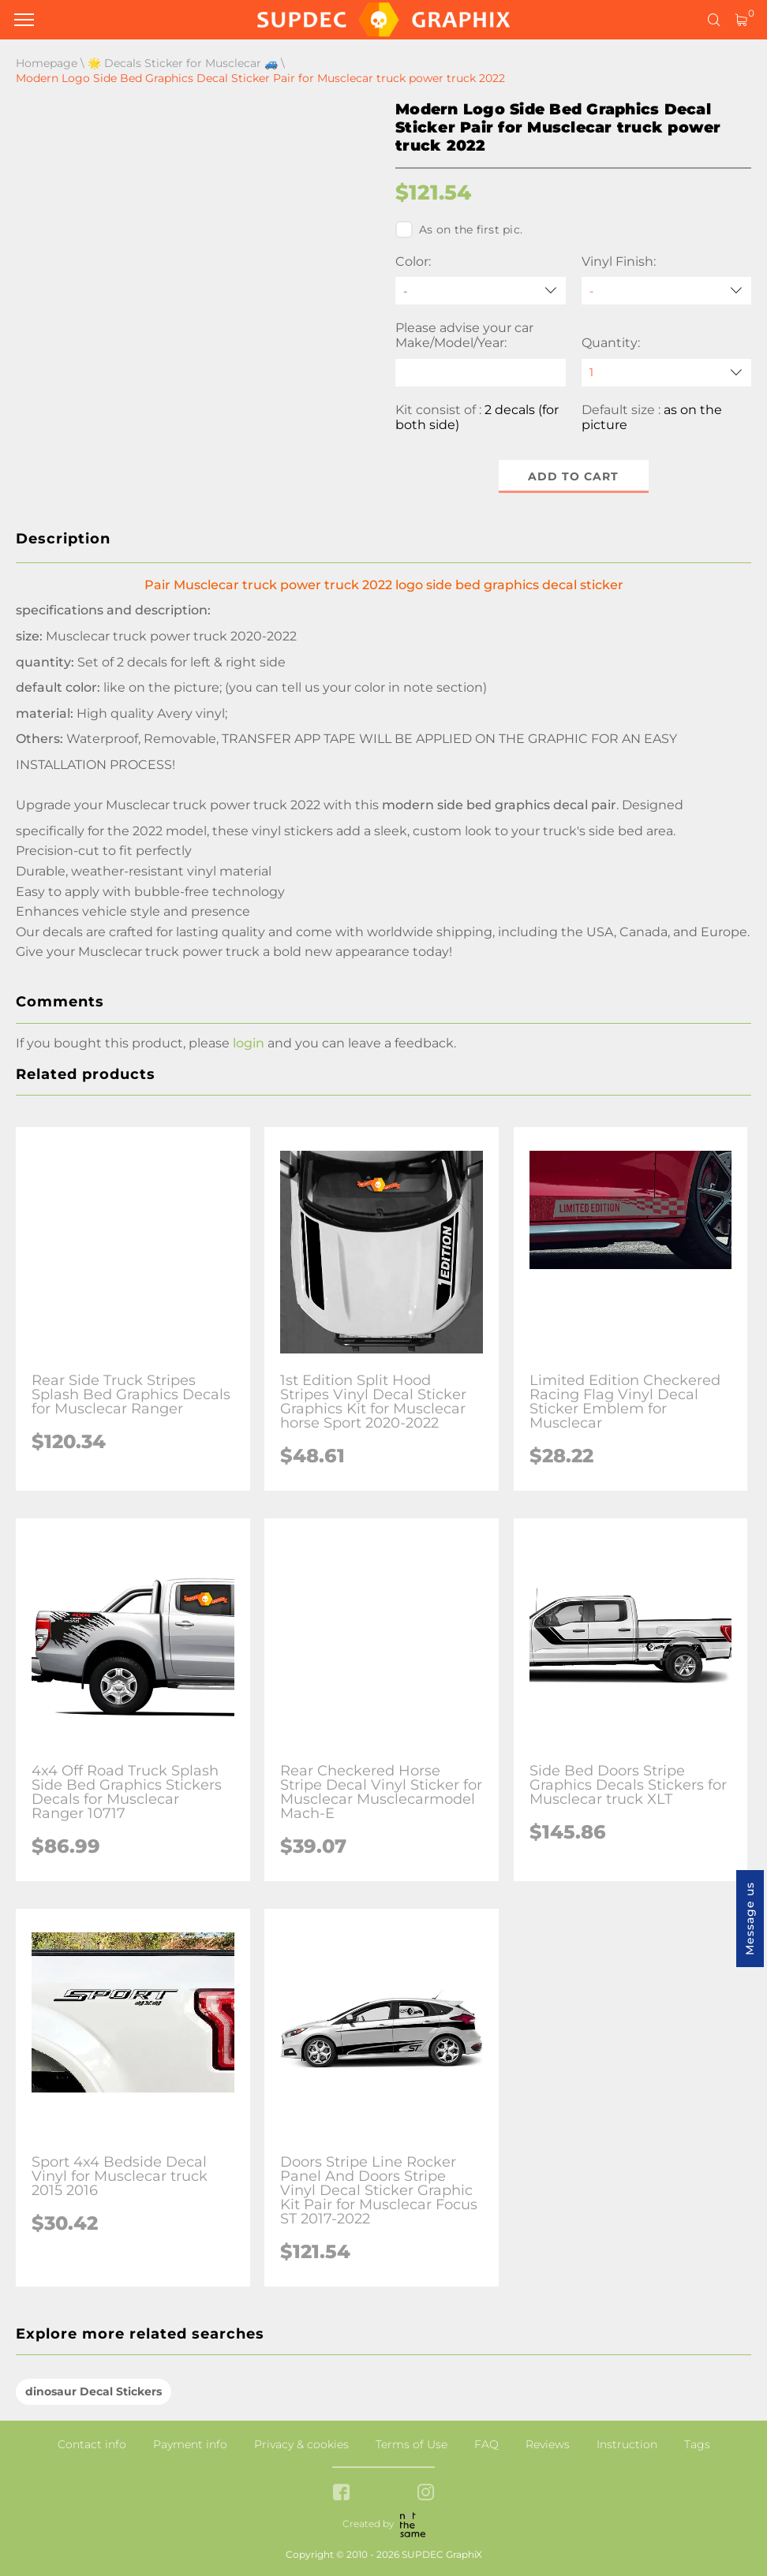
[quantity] (667, 372)
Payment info (190, 2444)
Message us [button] (750, 1918)
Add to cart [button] (573, 476)
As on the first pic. (458, 229)
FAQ (486, 2444)
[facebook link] (341, 2493)
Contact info (92, 2444)
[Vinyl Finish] (667, 290)
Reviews (548, 2444)
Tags (697, 2444)
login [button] (248, 1043)
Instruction (627, 2444)
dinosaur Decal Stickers (93, 2391)
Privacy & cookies (301, 2444)
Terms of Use (411, 2444)
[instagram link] (425, 2493)
